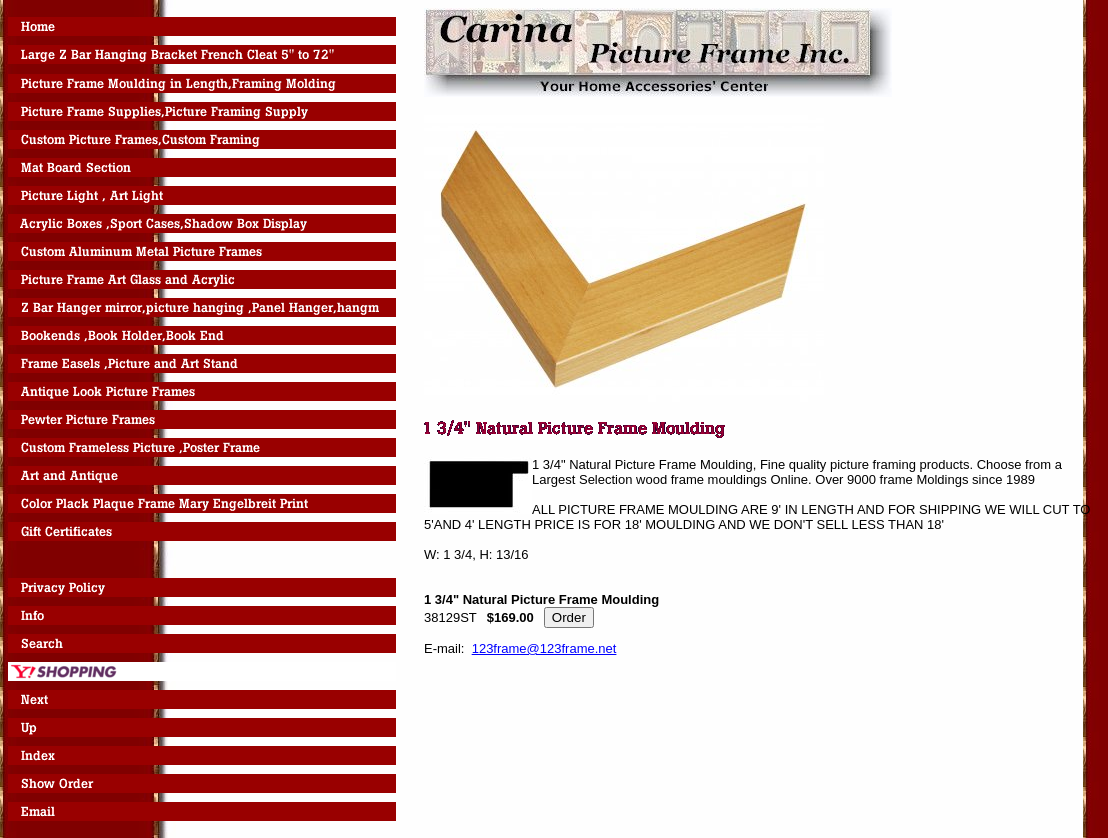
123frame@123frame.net (544, 648)
